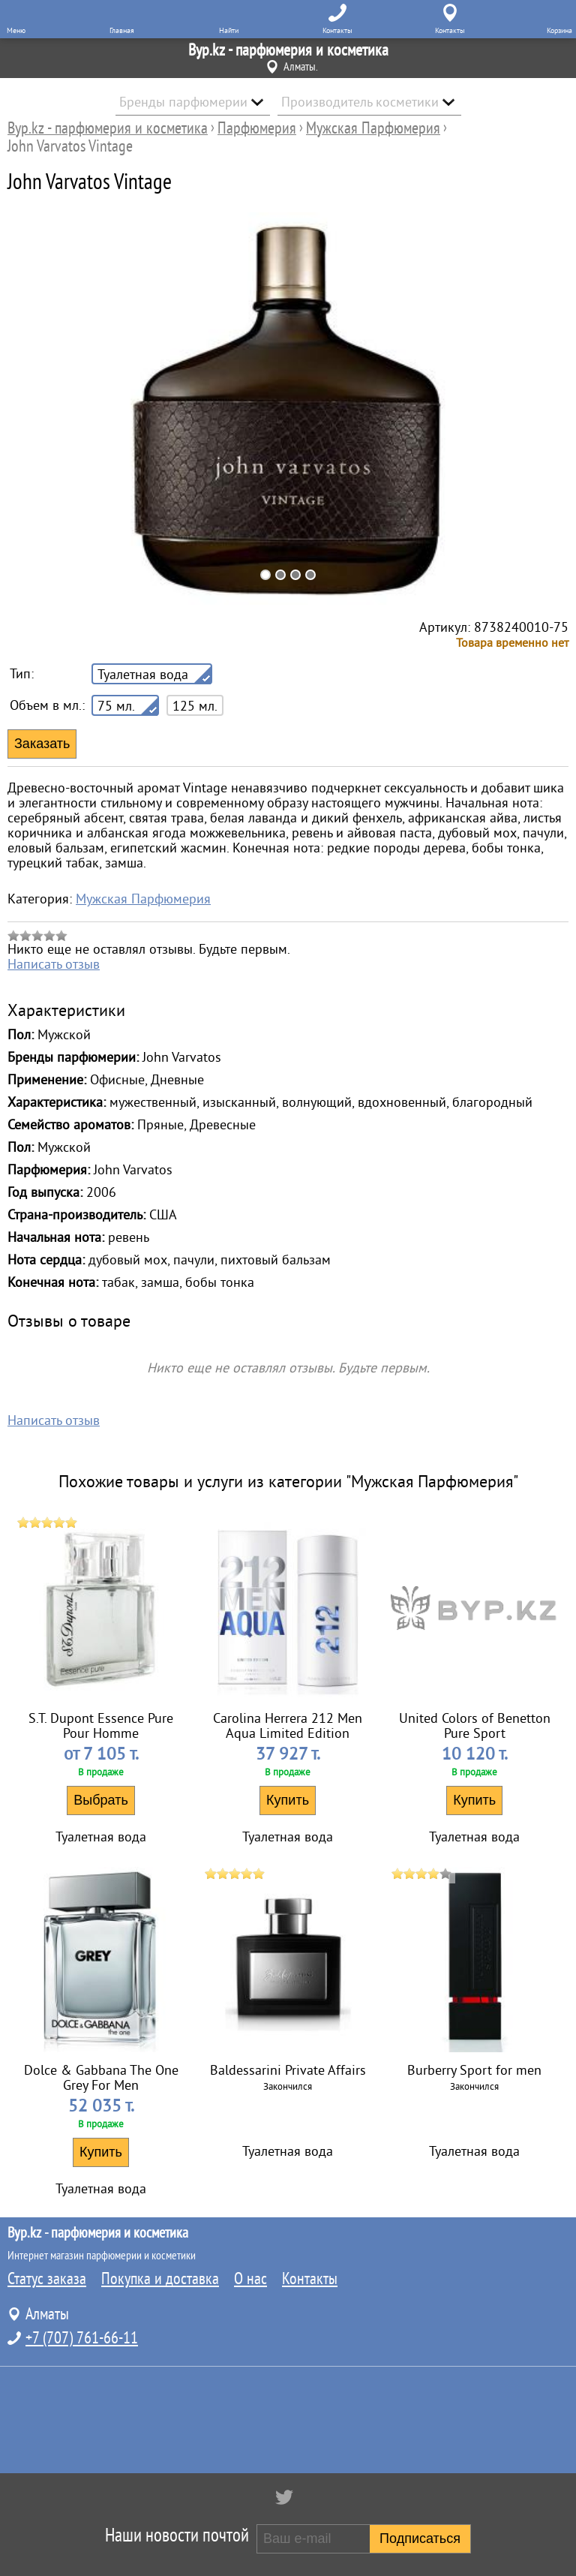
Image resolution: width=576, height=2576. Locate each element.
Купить (287, 1800)
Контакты (310, 2279)
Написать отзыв (54, 964)
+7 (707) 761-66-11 (82, 2338)
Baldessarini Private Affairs (288, 2070)
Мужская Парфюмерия (143, 898)
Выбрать (101, 1800)
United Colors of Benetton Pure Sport (474, 1726)
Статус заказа (47, 2279)
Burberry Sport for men (474, 2070)
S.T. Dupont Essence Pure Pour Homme (100, 1726)
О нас (250, 2279)
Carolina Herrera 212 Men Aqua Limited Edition (287, 1726)
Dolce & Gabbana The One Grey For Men (101, 2078)
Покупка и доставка (160, 2279)
